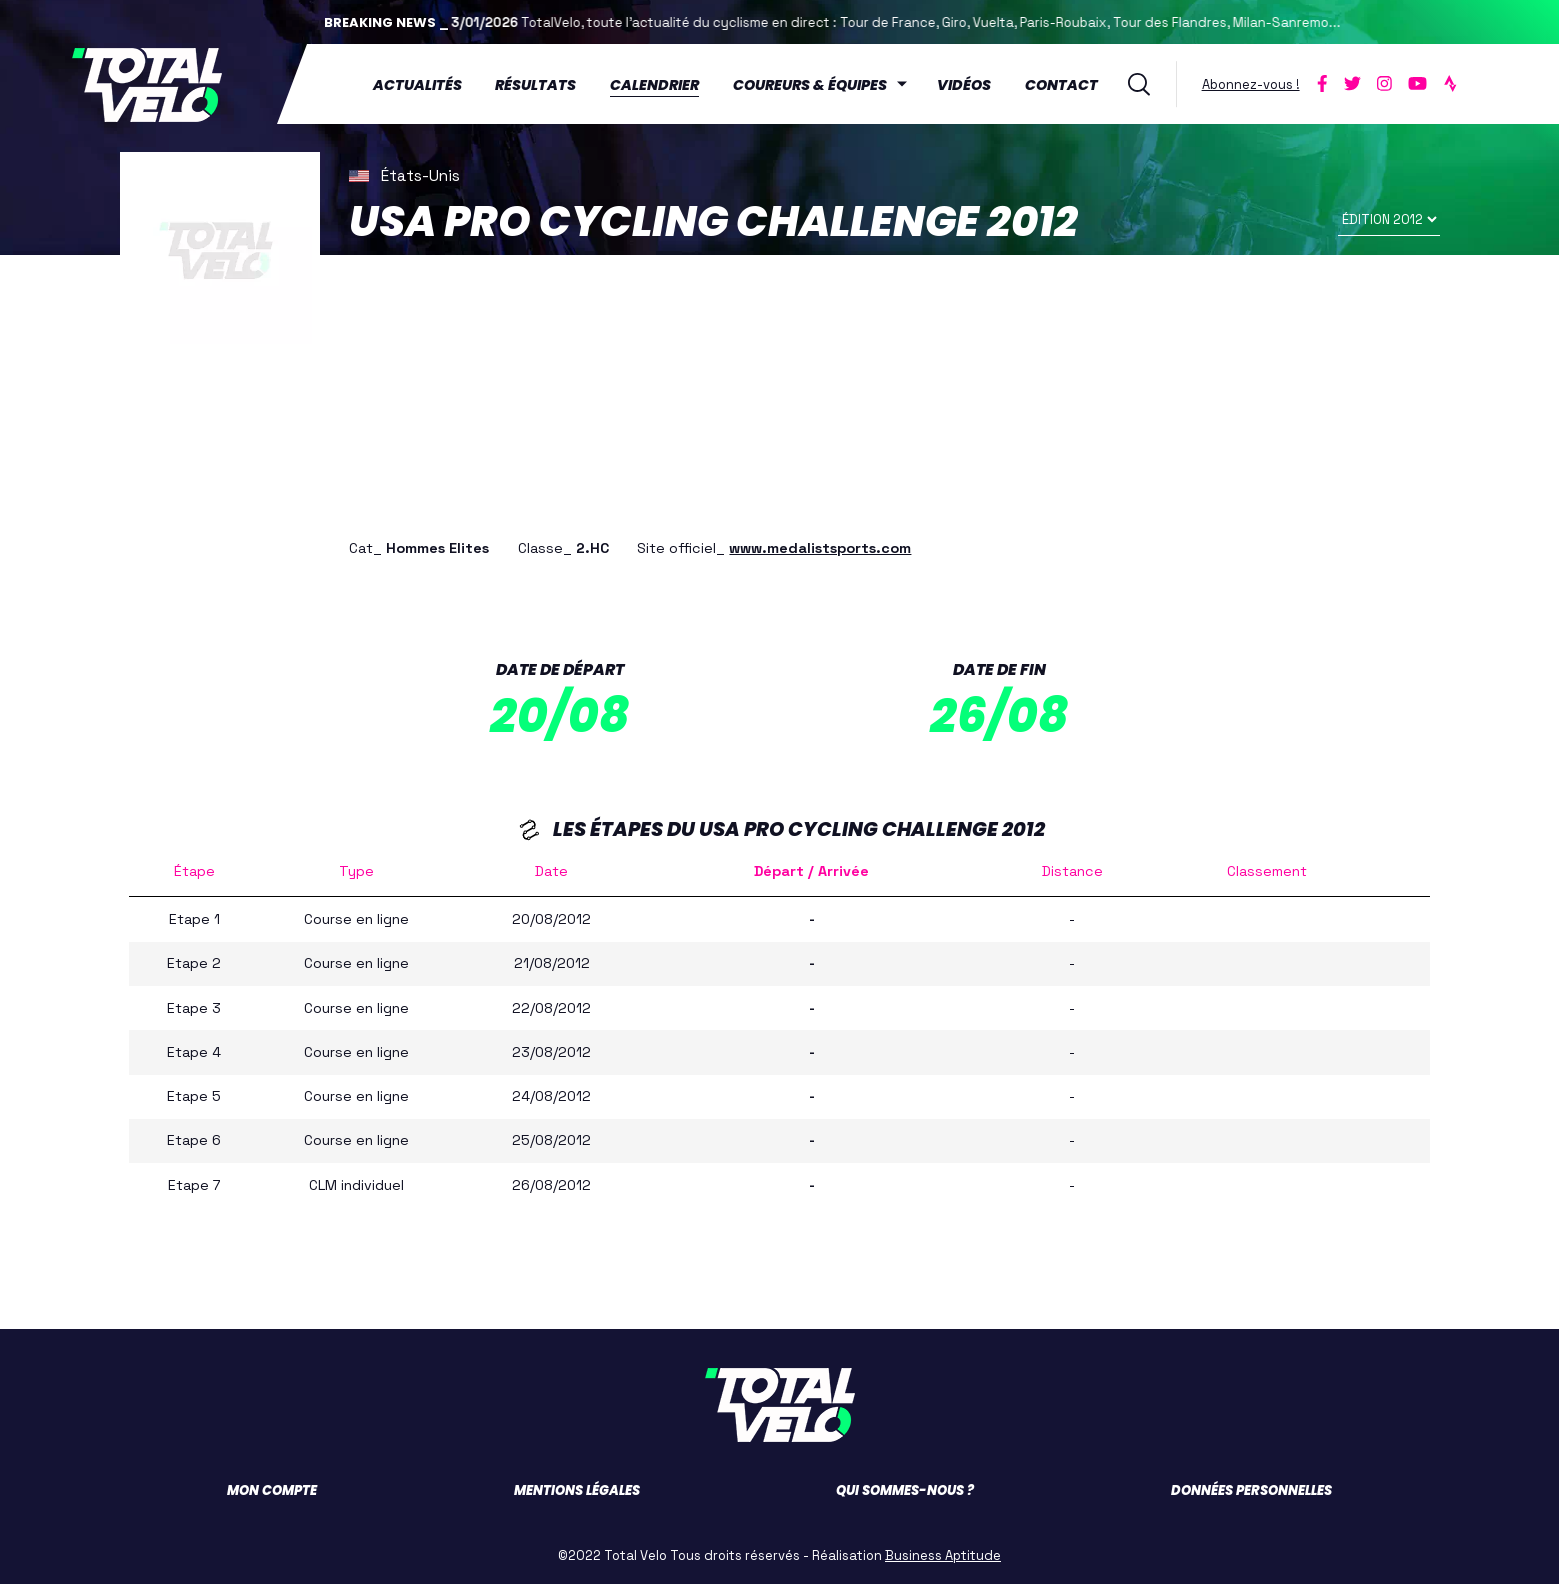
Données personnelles (1251, 1489)
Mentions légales (577, 1489)
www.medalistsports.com (820, 547)
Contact (1061, 85)
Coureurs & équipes (811, 85)
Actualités (417, 85)
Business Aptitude (943, 1554)
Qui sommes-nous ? (905, 1489)
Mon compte (272, 1489)
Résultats (536, 85)
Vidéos (964, 85)
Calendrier (655, 85)
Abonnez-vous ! (1251, 83)
